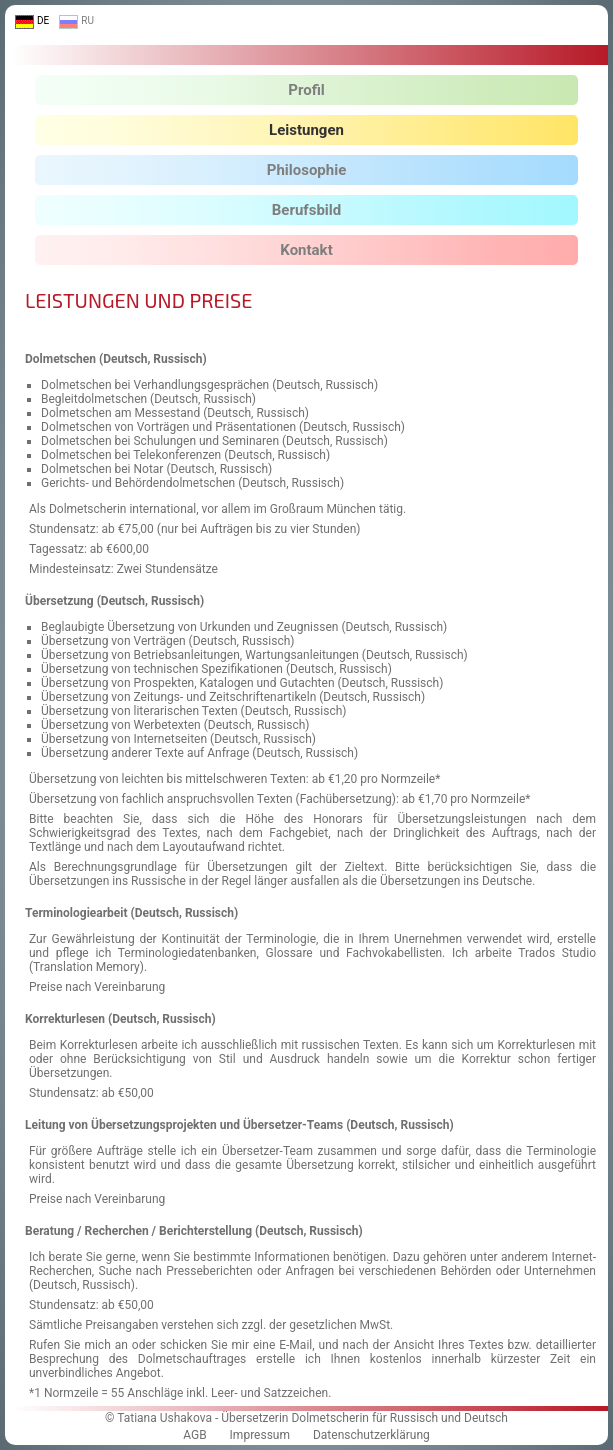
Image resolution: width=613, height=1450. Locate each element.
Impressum (260, 1435)
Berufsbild (306, 210)
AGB (194, 1435)
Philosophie (307, 170)
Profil (306, 90)
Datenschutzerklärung (371, 1435)
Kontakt (306, 250)
